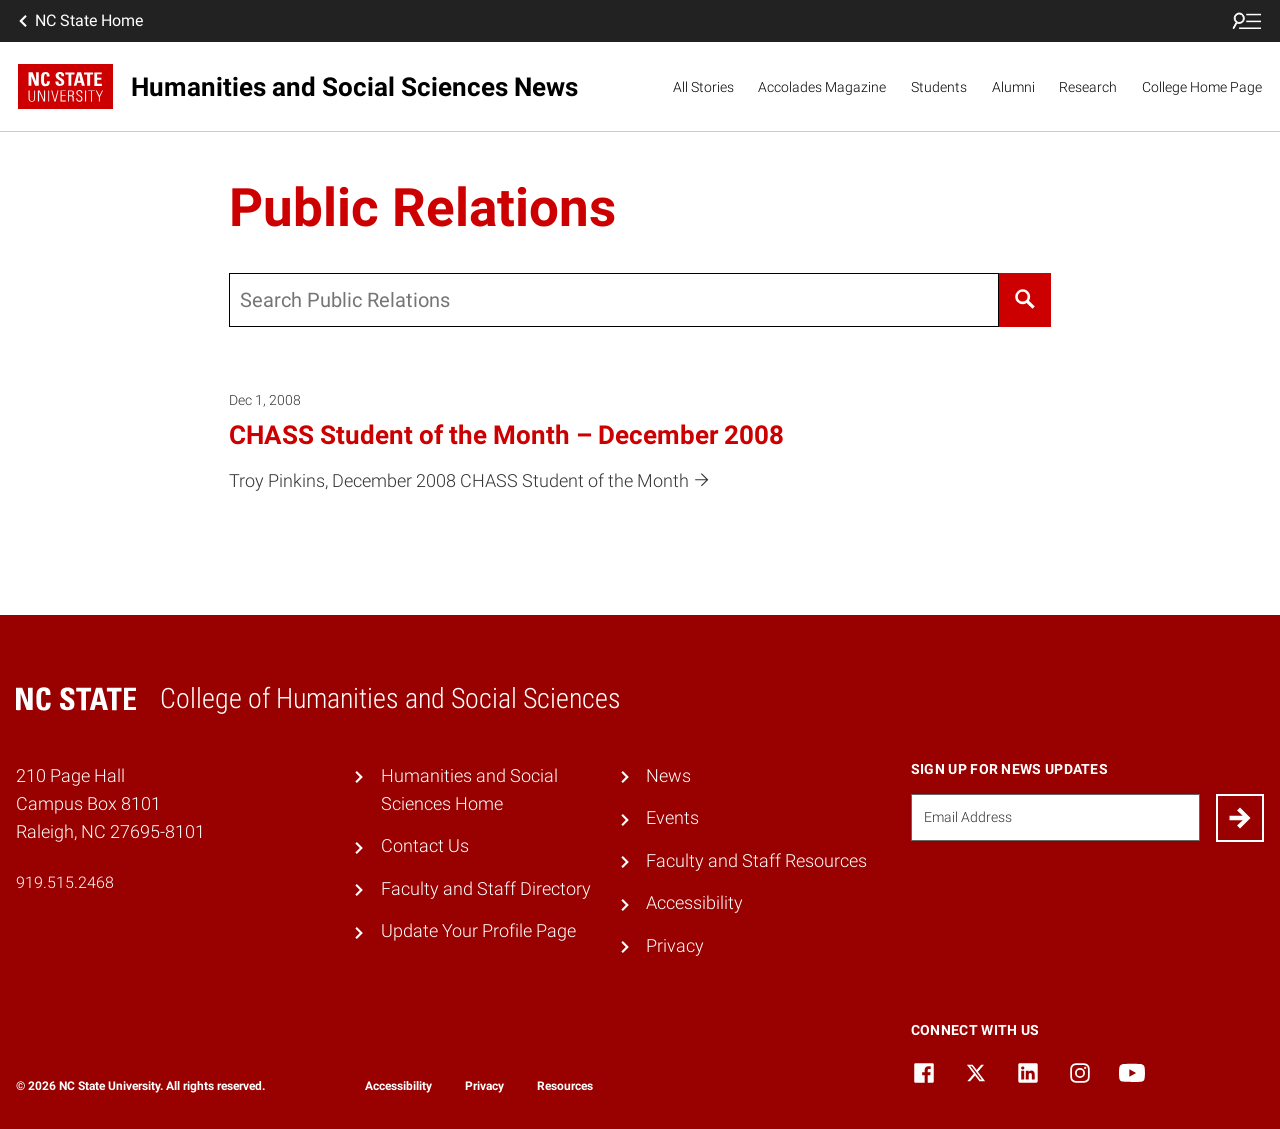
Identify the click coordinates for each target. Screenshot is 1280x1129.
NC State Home (79, 21)
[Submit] (1240, 818)
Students (939, 87)
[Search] (1024, 300)
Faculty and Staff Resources (756, 861)
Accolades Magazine (822, 87)
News (668, 776)
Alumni (1013, 87)
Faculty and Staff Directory (486, 889)
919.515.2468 (65, 882)
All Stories (703, 87)
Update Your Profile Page (478, 931)
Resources (565, 1086)
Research (1088, 87)
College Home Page (1202, 87)
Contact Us (425, 846)
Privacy (675, 946)
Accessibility (694, 903)
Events (672, 818)
